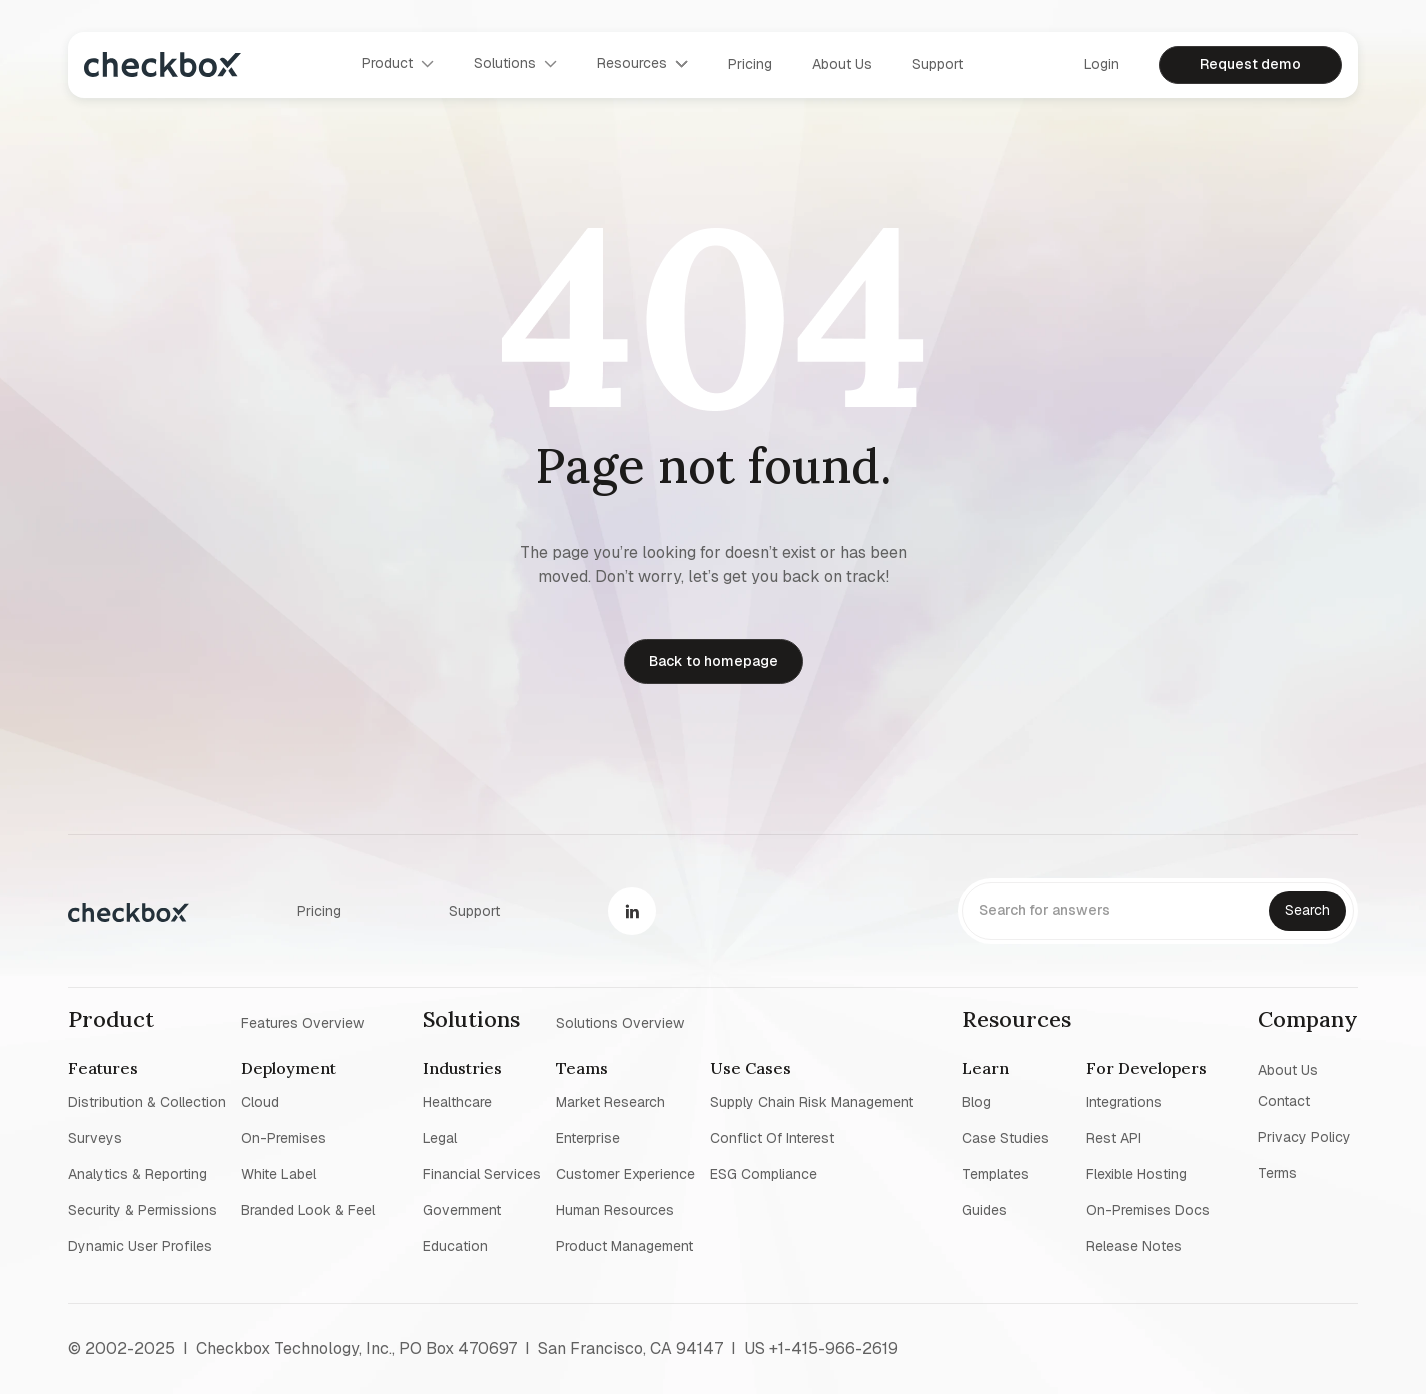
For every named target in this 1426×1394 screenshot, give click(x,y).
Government (462, 1210)
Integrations (1124, 1102)
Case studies (1005, 1138)
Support (937, 64)
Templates (995, 1174)
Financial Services (482, 1174)
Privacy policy (1304, 1137)
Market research (610, 1102)
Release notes (1134, 1246)
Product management (624, 1246)
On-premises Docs (1148, 1210)
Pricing (750, 64)
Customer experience (625, 1174)
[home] (162, 64)
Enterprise (588, 1138)
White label (278, 1174)
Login (1101, 64)
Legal (440, 1138)
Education (455, 1246)
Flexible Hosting (1136, 1174)
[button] (398, 64)
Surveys (95, 1138)
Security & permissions (142, 1210)
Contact (1284, 1101)
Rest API (1113, 1138)
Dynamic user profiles (140, 1246)
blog (976, 1102)
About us (842, 64)
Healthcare (457, 1102)
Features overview (302, 1022)
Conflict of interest (772, 1138)
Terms (1277, 1173)
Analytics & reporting (137, 1174)
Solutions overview (620, 1022)
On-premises (283, 1138)
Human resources (615, 1210)
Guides (984, 1210)
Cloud (260, 1102)
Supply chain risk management (811, 1102)
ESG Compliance (763, 1174)
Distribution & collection (147, 1102)
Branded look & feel (308, 1210)
